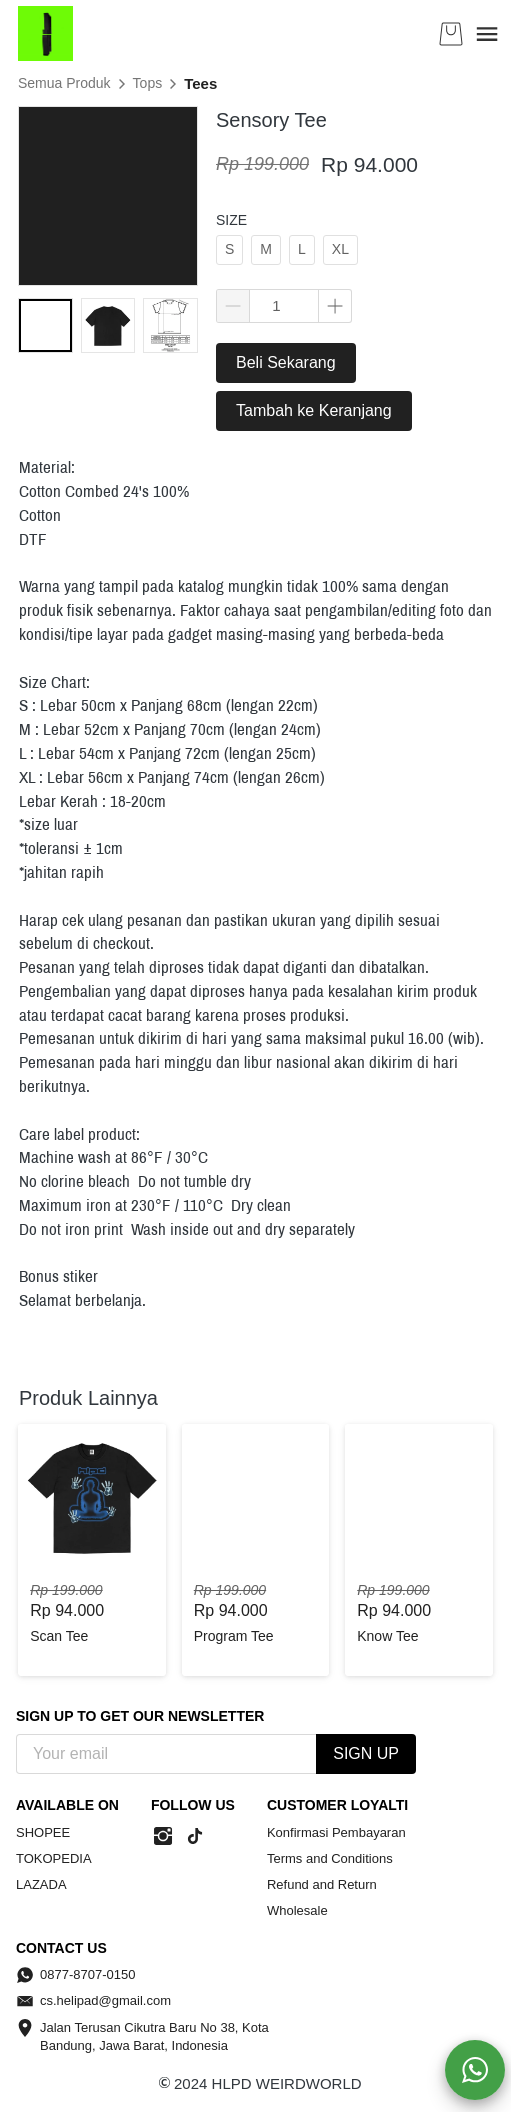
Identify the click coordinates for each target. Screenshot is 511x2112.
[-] (163, 1837)
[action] (475, 2070)
